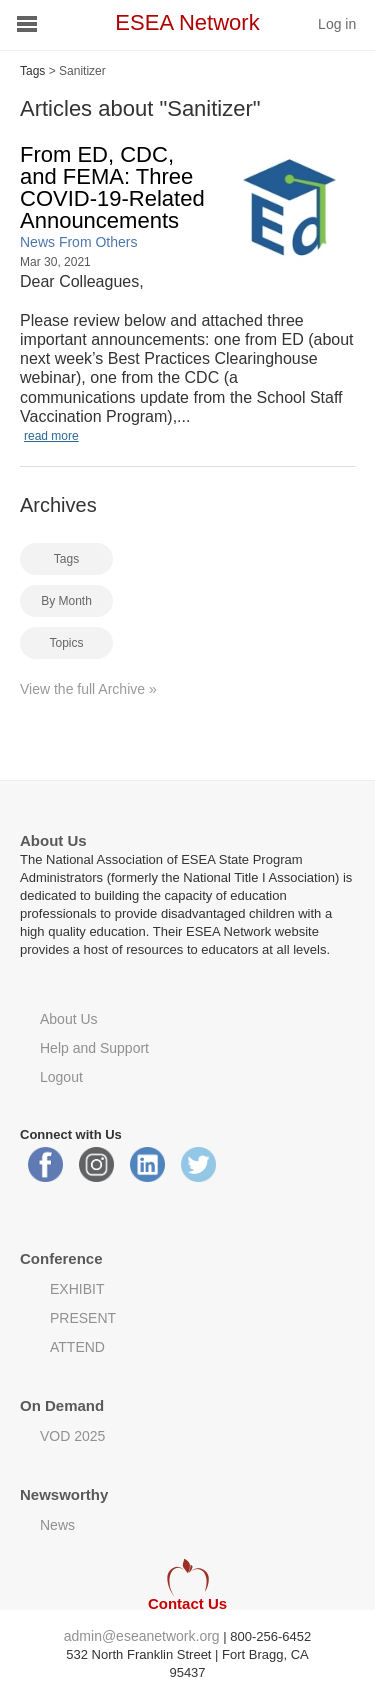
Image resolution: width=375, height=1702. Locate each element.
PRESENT (83, 1318)
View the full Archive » (88, 689)
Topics (66, 643)
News (57, 1525)
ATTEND (77, 1347)
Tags (32, 71)
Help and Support (94, 1048)
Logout (61, 1077)
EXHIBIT (77, 1289)
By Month (66, 601)
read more (51, 436)
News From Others (78, 242)
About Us (69, 1019)
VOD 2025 (72, 1436)
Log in (337, 24)
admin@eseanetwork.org (142, 1636)
